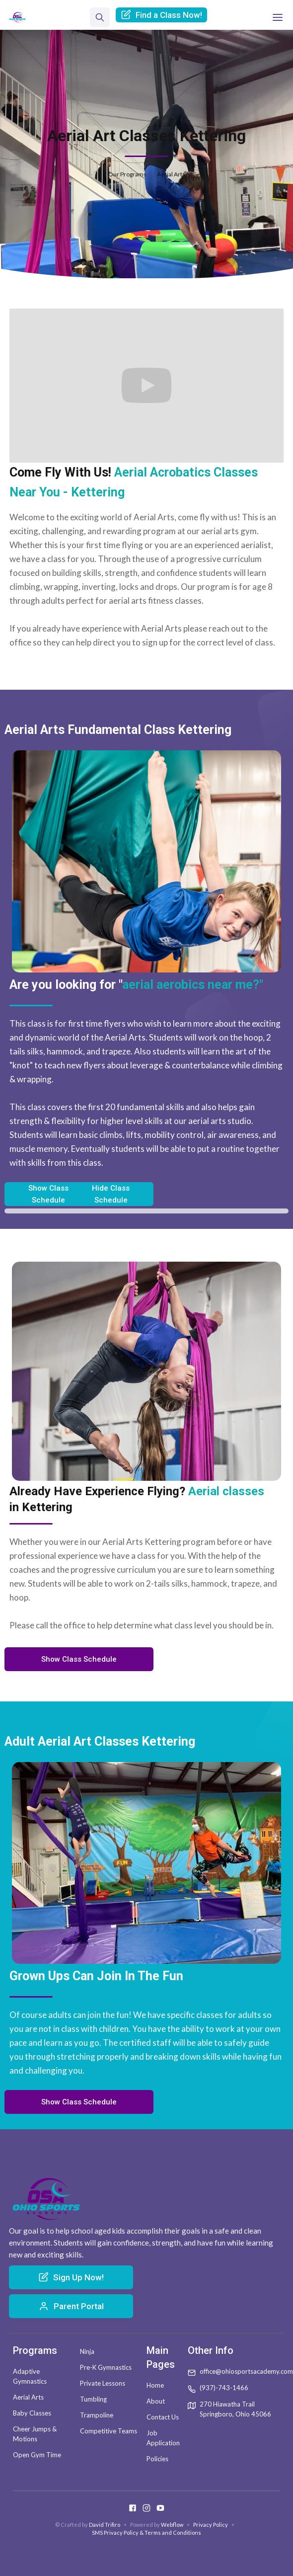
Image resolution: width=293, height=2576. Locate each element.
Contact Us (162, 2417)
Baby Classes (32, 2413)
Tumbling (93, 2399)
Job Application (163, 2438)
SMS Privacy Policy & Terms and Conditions (146, 2532)
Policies (157, 2459)
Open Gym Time (37, 2455)
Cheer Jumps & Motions (35, 2434)
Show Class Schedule (48, 1194)
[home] (17, 17)
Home (155, 2385)
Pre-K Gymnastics (106, 2367)
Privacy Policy (210, 2524)
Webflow (172, 2524)
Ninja (87, 2351)
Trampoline (96, 2415)
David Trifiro (104, 2524)
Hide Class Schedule (111, 1194)
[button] (278, 17)
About (155, 2401)
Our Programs (127, 174)
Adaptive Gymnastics (30, 2376)
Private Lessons (102, 2383)
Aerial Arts (28, 2397)
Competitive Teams (108, 2431)
